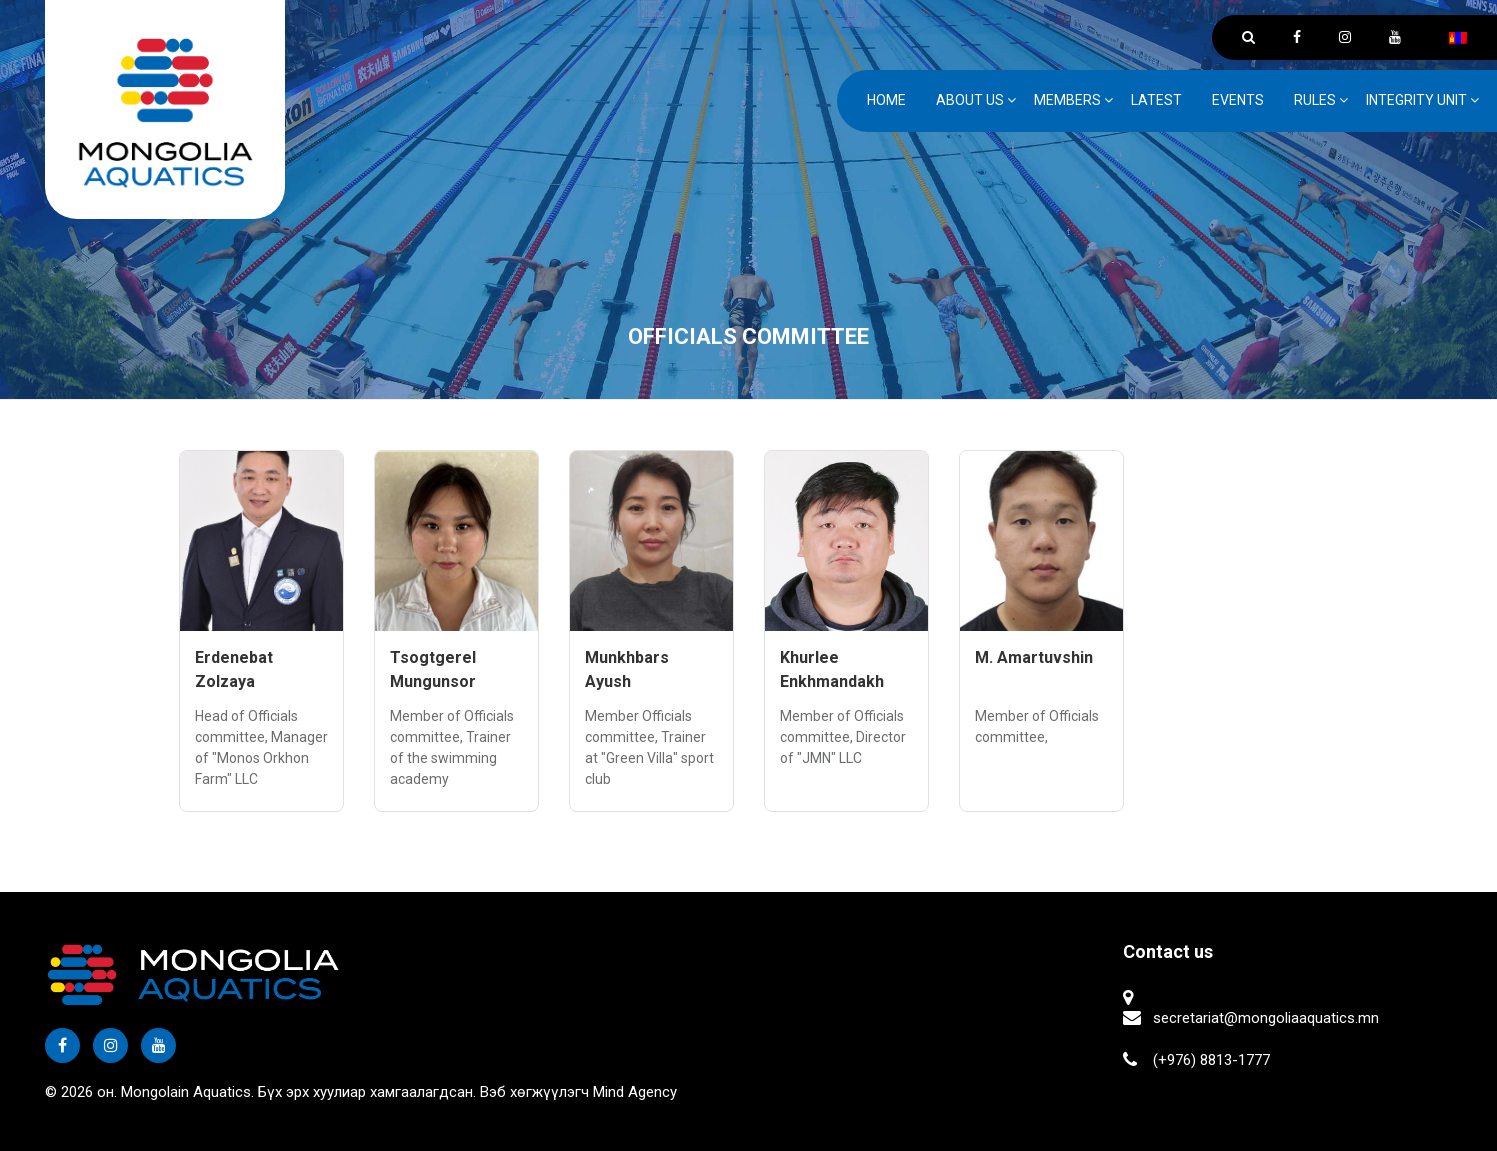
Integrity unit (1416, 100)
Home (886, 100)
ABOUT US (970, 100)
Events (1238, 100)
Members (1067, 100)
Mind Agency (635, 1092)
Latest (1156, 100)
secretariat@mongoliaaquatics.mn (1266, 1018)
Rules (1315, 100)
